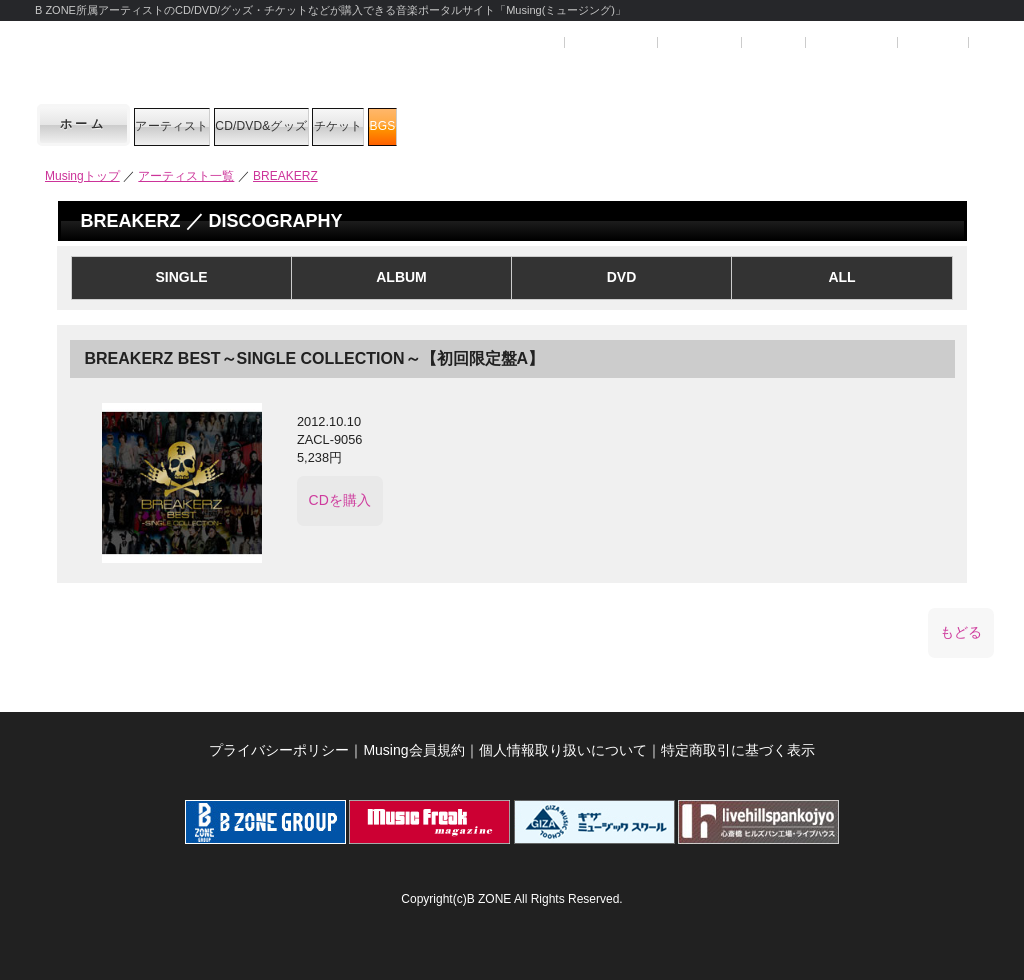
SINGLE (181, 277)
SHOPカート (850, 42)
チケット (511, 124)
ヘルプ (772, 42)
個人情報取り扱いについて (563, 741)
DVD (622, 277)
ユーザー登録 (610, 42)
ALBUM (401, 277)
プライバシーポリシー (279, 741)
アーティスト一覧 (186, 176)
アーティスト (204, 124)
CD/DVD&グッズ (365, 124)
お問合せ (933, 42)
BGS (612, 124)
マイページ (698, 42)
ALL (841, 277)
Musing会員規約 (413, 741)
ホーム (84, 124)
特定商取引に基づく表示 (738, 741)
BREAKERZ (285, 176)
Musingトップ (82, 176)
